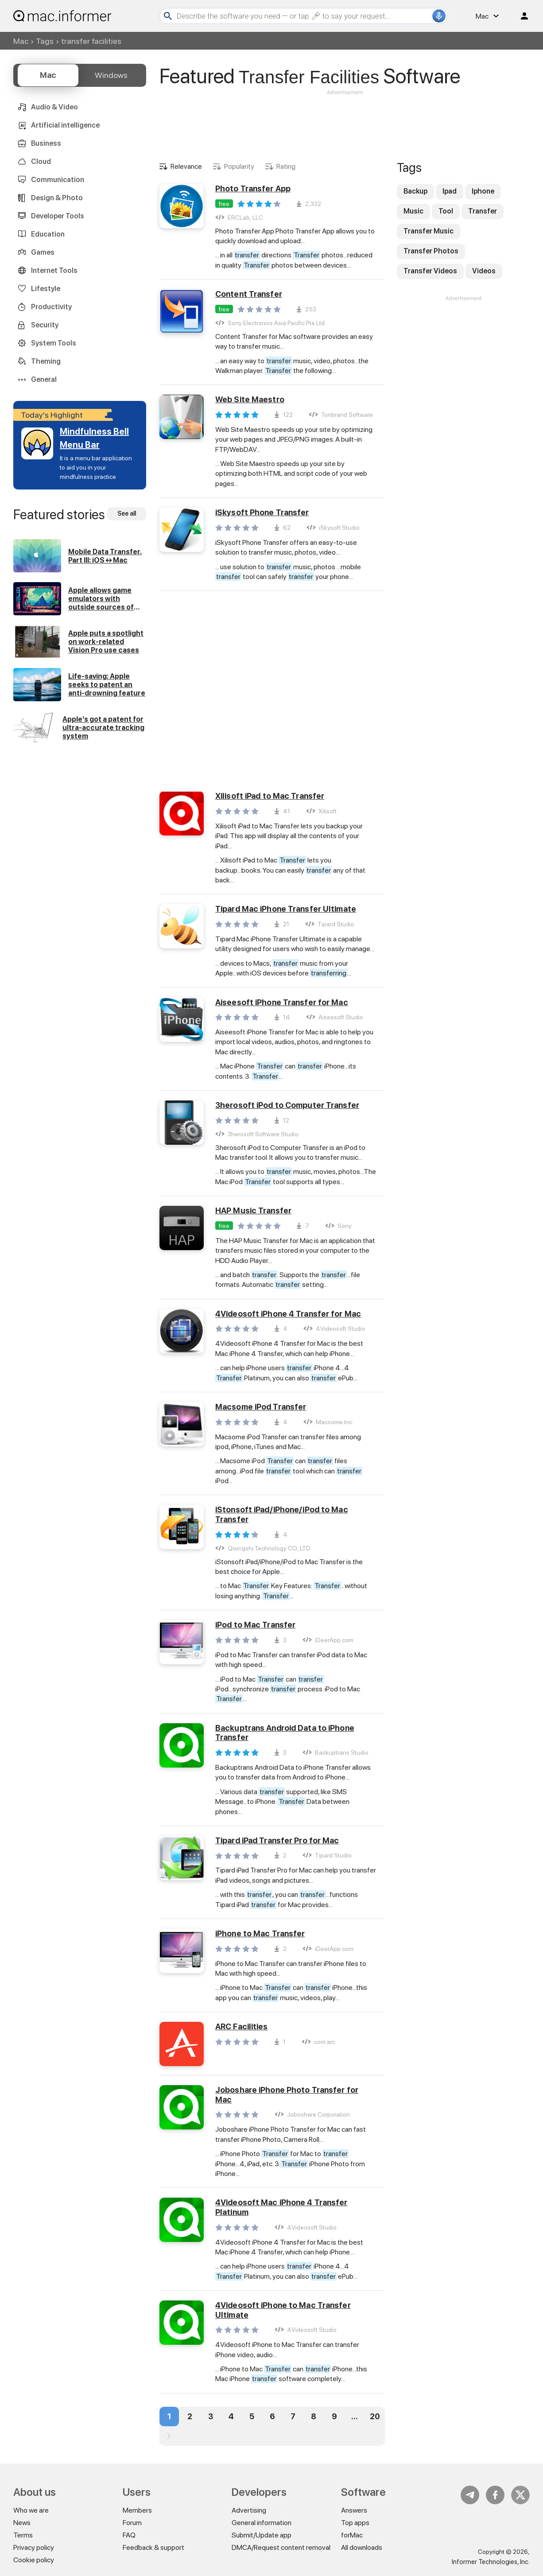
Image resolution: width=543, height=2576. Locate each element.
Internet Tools (54, 270)
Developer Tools (57, 216)
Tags (45, 41)
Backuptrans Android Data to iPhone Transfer (284, 1732)
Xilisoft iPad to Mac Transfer (269, 795)
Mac (20, 41)
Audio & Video (54, 107)
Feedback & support (153, 2547)
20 (375, 2416)
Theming (46, 361)
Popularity (239, 166)
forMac (352, 2535)
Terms (23, 2535)
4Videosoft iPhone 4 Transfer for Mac (288, 1313)
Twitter (520, 2495)
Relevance (186, 166)
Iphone (483, 191)
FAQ (129, 2535)
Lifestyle (45, 288)
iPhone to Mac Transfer (260, 1933)
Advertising (249, 2510)
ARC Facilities (241, 2026)
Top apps (355, 2522)
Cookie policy (33, 2560)
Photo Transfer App (253, 188)
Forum (132, 2522)
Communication (57, 179)
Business (46, 143)
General (44, 379)
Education (48, 234)
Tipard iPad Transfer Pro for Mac (277, 1840)
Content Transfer (248, 294)
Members (137, 2510)
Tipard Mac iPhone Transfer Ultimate (285, 908)
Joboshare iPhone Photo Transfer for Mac (286, 2094)
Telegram (470, 2495)
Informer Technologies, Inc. (491, 2562)
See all (126, 513)
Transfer (482, 211)
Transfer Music (428, 231)
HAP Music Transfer (253, 1210)
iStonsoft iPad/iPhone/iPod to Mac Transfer (281, 1514)
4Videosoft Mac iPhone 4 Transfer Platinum (281, 2207)
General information (261, 2522)
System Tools (53, 343)
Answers (354, 2510)
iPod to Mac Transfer (255, 1624)
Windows (111, 75)
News (22, 2522)
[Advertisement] (344, 123)
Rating (285, 166)
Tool (445, 211)
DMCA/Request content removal (281, 2547)
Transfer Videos (430, 271)
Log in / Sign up (520, 16)
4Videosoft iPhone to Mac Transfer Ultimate (283, 2310)
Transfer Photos (430, 251)
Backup (415, 191)
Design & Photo (57, 198)
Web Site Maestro (249, 399)
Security (44, 325)
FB (495, 2495)
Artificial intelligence (65, 125)
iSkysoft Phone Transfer (262, 512)
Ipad (449, 191)
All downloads (361, 2547)
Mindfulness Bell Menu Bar (94, 438)
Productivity (51, 307)
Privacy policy (33, 2547)
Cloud (41, 161)
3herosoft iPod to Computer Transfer (287, 1105)
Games (42, 252)
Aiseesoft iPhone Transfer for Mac (281, 1002)
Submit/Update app (261, 2535)
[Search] (303, 16)
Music (413, 211)
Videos (484, 271)
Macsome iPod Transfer (260, 1406)
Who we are (31, 2510)
